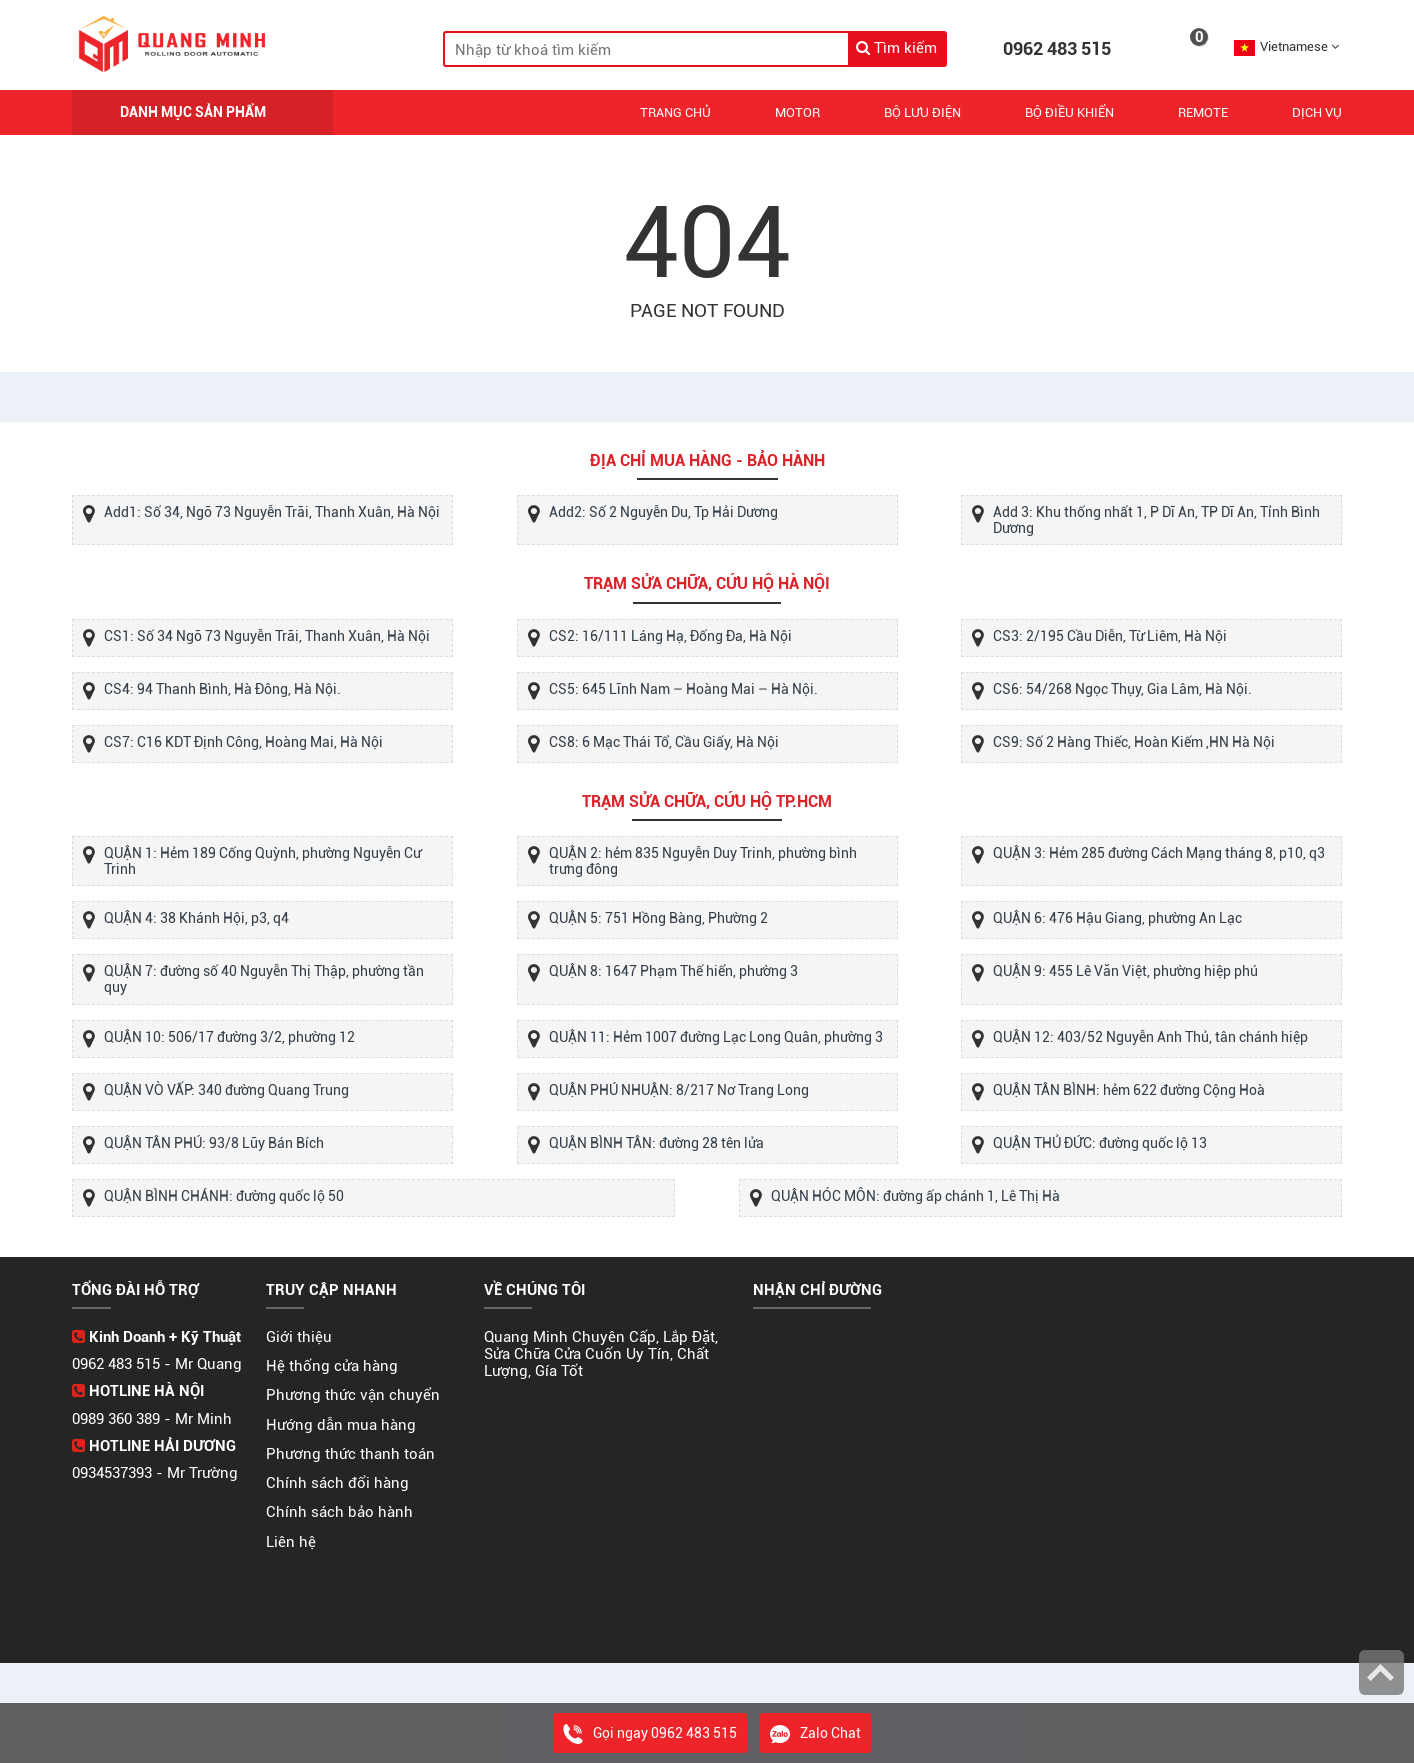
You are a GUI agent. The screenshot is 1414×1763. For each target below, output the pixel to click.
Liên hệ (291, 1542)
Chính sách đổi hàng (337, 1483)
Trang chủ (675, 112)
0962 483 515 (1057, 48)
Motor (797, 112)
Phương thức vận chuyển (353, 1395)
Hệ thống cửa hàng (332, 1366)
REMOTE (1203, 112)
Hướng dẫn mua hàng (341, 1425)
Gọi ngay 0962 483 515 (650, 1733)
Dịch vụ (1317, 112)
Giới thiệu (299, 1337)
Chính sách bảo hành (339, 1512)
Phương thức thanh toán (350, 1454)
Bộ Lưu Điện (922, 112)
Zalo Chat (815, 1733)
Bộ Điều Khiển (1069, 112)
